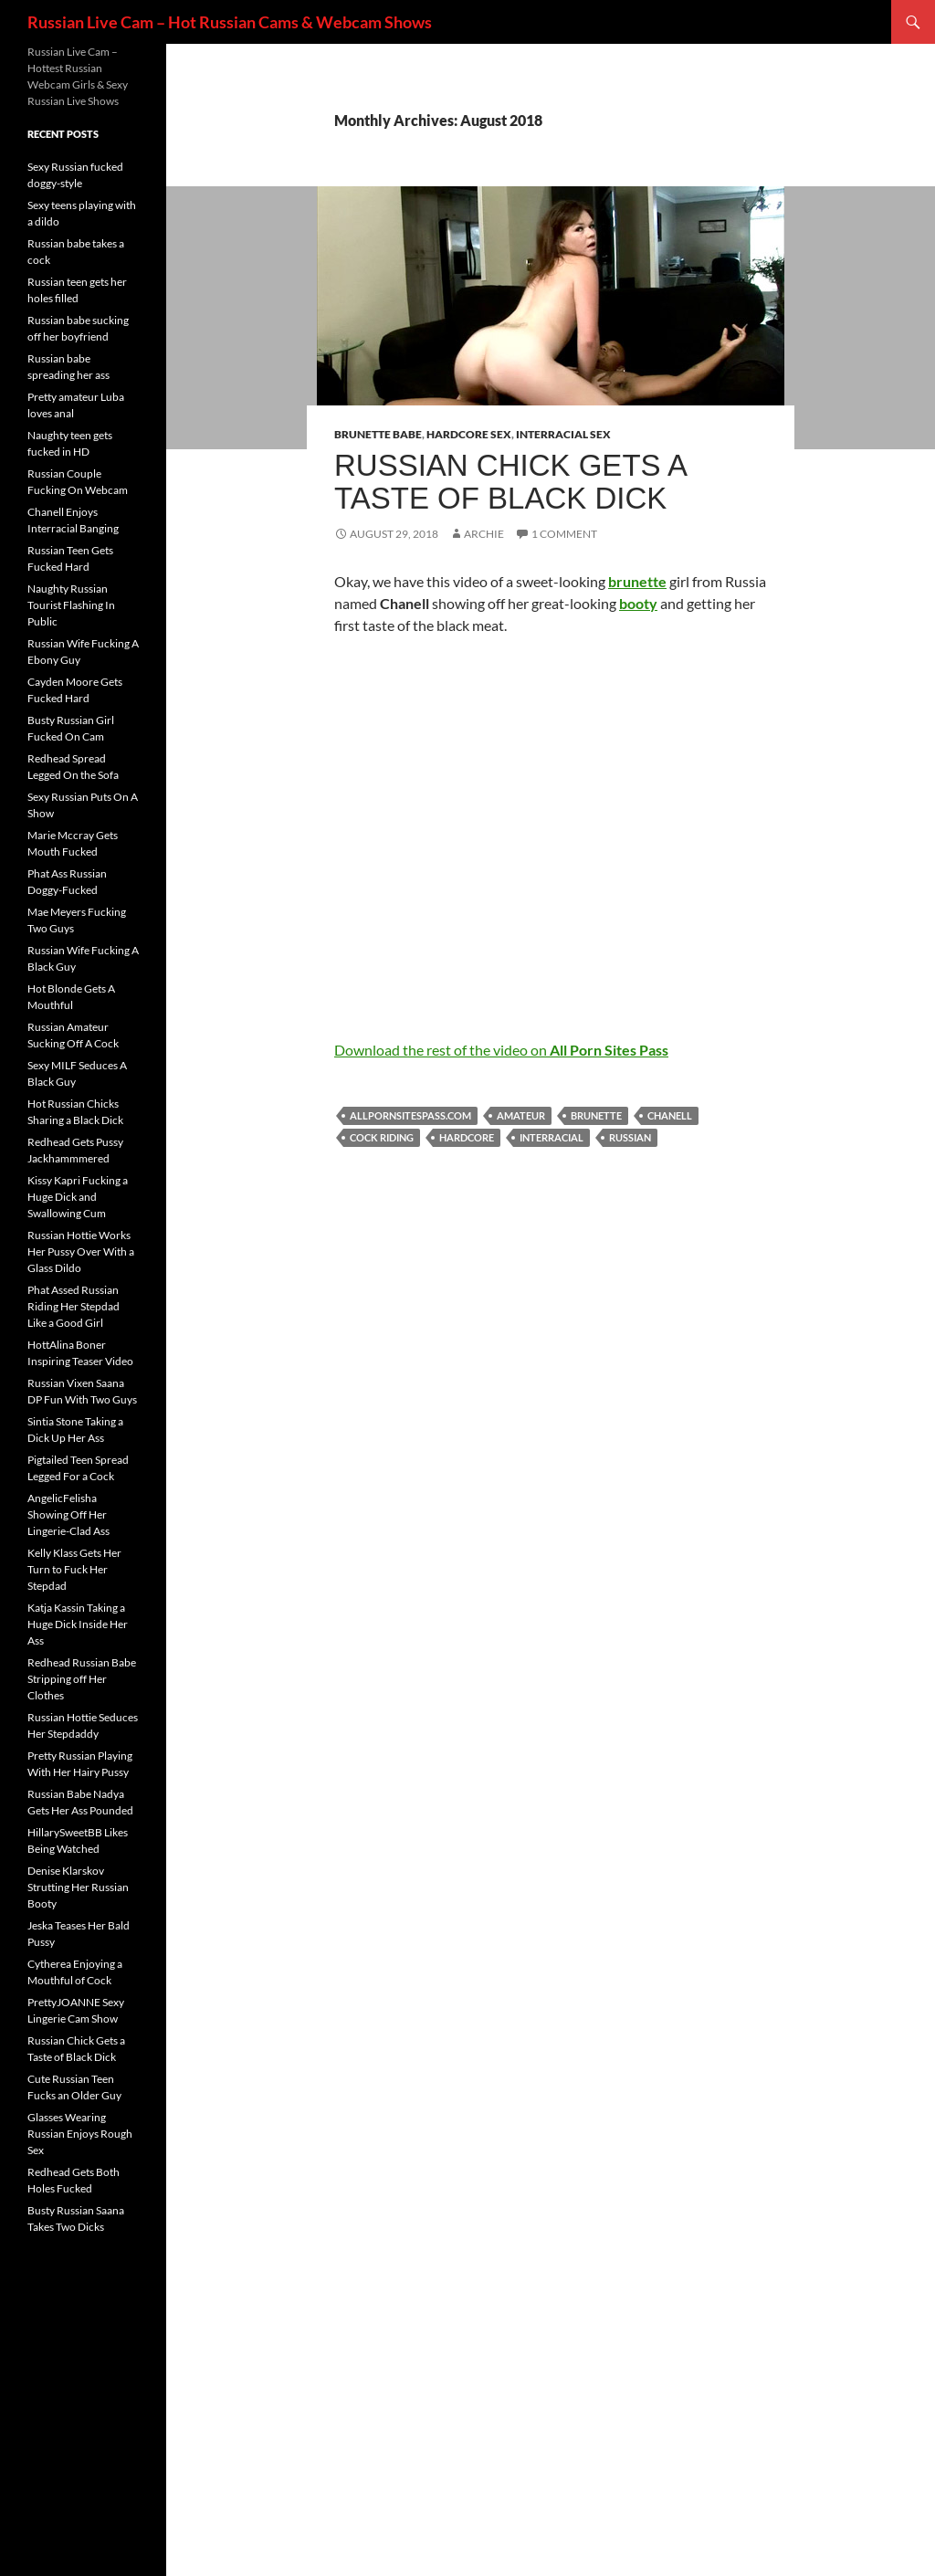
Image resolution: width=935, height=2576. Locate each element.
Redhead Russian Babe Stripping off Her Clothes (81, 1679)
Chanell (669, 1115)
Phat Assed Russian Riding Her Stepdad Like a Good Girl (73, 1306)
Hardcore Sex (468, 434)
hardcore (466, 1137)
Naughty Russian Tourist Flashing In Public (71, 605)
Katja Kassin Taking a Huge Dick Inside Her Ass (77, 1624)
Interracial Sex (563, 434)
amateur (521, 1115)
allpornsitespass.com (410, 1115)
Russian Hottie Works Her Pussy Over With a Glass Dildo (80, 1251)
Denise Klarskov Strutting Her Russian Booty (78, 1887)
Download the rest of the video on (501, 1049)
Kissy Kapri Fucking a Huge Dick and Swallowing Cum (77, 1196)
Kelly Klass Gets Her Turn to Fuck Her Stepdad (74, 1569)
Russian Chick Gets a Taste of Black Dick (510, 481)
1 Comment (564, 534)
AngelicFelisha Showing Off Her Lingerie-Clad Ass (68, 1514)
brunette (596, 1115)
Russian (630, 1137)
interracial (551, 1137)
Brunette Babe (378, 434)
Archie (484, 534)
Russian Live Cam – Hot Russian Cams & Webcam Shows (229, 22)
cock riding (382, 1137)
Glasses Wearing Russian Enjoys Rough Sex (79, 2133)
